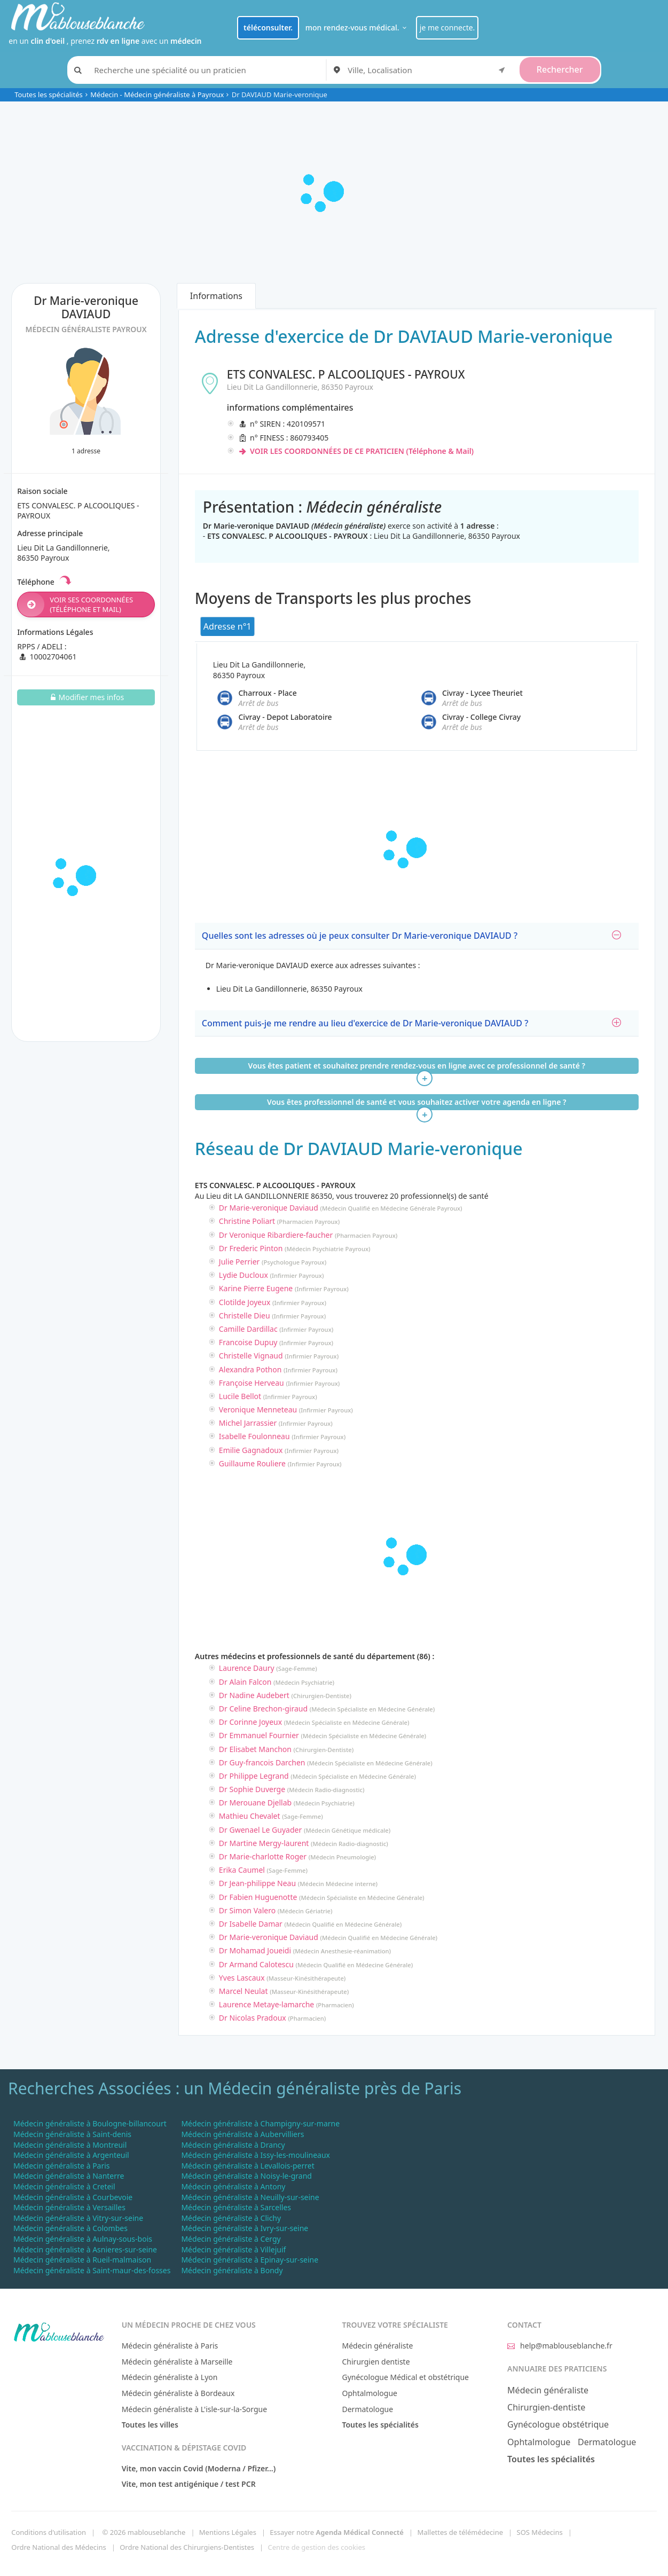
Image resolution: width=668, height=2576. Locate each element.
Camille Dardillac (248, 1329)
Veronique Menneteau (258, 1409)
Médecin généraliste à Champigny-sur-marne (260, 2123)
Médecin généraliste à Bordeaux (178, 2393)
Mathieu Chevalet (249, 1816)
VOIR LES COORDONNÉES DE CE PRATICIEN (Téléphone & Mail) (356, 451)
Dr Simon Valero (247, 1910)
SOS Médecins (540, 2532)
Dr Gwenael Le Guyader (260, 1830)
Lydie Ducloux (243, 1275)
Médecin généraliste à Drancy (233, 2145)
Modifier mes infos (86, 697)
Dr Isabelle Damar (250, 1924)
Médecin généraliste (377, 2346)
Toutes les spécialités (48, 94)
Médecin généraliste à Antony (233, 2186)
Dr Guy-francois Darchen (262, 1762)
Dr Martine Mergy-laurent (264, 1843)
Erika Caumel (242, 1870)
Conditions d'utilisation (48, 2532)
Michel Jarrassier (248, 1423)
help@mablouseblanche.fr (559, 2346)
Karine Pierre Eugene (256, 1288)
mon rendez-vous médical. (357, 27)
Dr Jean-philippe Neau (257, 1883)
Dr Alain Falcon (245, 1682)
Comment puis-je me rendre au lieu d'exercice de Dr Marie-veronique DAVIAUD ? (411, 1023)
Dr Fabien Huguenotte (258, 1897)
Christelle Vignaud (251, 1355)
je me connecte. (447, 27)
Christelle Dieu (244, 1315)
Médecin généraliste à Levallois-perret (247, 2166)
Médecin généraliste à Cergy (230, 2239)
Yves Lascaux (242, 1978)
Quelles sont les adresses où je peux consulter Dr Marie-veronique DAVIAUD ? (411, 935)
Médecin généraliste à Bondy (231, 2270)
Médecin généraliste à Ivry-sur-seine (244, 2228)
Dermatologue (367, 2409)
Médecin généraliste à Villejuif (233, 2249)
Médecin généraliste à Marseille (177, 2362)
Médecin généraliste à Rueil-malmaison (82, 2260)
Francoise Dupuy (248, 1342)
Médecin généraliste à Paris (61, 2166)
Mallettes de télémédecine (460, 2532)
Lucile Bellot (240, 1396)
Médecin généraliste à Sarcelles (236, 2207)
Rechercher (560, 69)
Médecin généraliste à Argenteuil (71, 2155)
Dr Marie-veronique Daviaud (268, 1208)
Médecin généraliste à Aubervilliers (242, 2134)
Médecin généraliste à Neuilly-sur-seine (250, 2197)
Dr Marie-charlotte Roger (263, 1856)
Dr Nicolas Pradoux (252, 2018)
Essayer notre (337, 2532)
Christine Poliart (247, 1221)
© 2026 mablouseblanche (144, 2532)
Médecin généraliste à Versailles (69, 2207)
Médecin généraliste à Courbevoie (72, 2197)
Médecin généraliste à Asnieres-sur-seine (85, 2249)
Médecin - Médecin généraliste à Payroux (157, 94)
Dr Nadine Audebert (254, 1695)
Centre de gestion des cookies (316, 2547)
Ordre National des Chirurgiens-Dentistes (187, 2547)
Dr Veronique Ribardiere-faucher (276, 1235)
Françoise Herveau (251, 1383)
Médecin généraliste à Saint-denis (72, 2134)
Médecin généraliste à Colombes (70, 2228)
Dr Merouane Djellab (255, 1802)
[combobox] (428, 70)
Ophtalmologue (369, 2393)
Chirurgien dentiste (376, 2362)
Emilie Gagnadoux (251, 1450)
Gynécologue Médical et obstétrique (405, 2377)
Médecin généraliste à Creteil (64, 2186)
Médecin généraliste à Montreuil (70, 2145)
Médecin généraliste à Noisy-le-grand (246, 2176)
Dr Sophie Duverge (252, 1789)
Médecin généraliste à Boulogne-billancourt (90, 2123)
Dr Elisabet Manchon (255, 1749)
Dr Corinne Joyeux (250, 1722)
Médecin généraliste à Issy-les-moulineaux (255, 2155)
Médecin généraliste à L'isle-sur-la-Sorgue (194, 2409)
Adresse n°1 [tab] (227, 626)
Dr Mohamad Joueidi (255, 1950)
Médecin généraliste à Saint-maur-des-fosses (91, 2270)
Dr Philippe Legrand (254, 1776)
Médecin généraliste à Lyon (170, 2377)
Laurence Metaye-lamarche (266, 2004)
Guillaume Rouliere (252, 1463)
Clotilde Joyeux (244, 1302)
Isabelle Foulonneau (254, 1436)
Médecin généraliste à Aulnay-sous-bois (82, 2239)
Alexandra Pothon (250, 1369)
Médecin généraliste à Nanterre (68, 2176)
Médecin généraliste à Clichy (231, 2218)
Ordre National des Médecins (58, 2547)
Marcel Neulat (243, 1991)
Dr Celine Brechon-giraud (263, 1708)
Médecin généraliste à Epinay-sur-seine (249, 2260)
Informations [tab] (216, 296)
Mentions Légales (227, 2532)
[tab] (417, 936)
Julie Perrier (239, 1261)
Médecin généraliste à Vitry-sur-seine (78, 2218)
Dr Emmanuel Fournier (259, 1735)
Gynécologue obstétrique (558, 2424)
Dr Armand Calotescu (256, 1964)
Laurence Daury (246, 1668)
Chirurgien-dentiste (546, 2407)
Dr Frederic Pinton (250, 1248)
